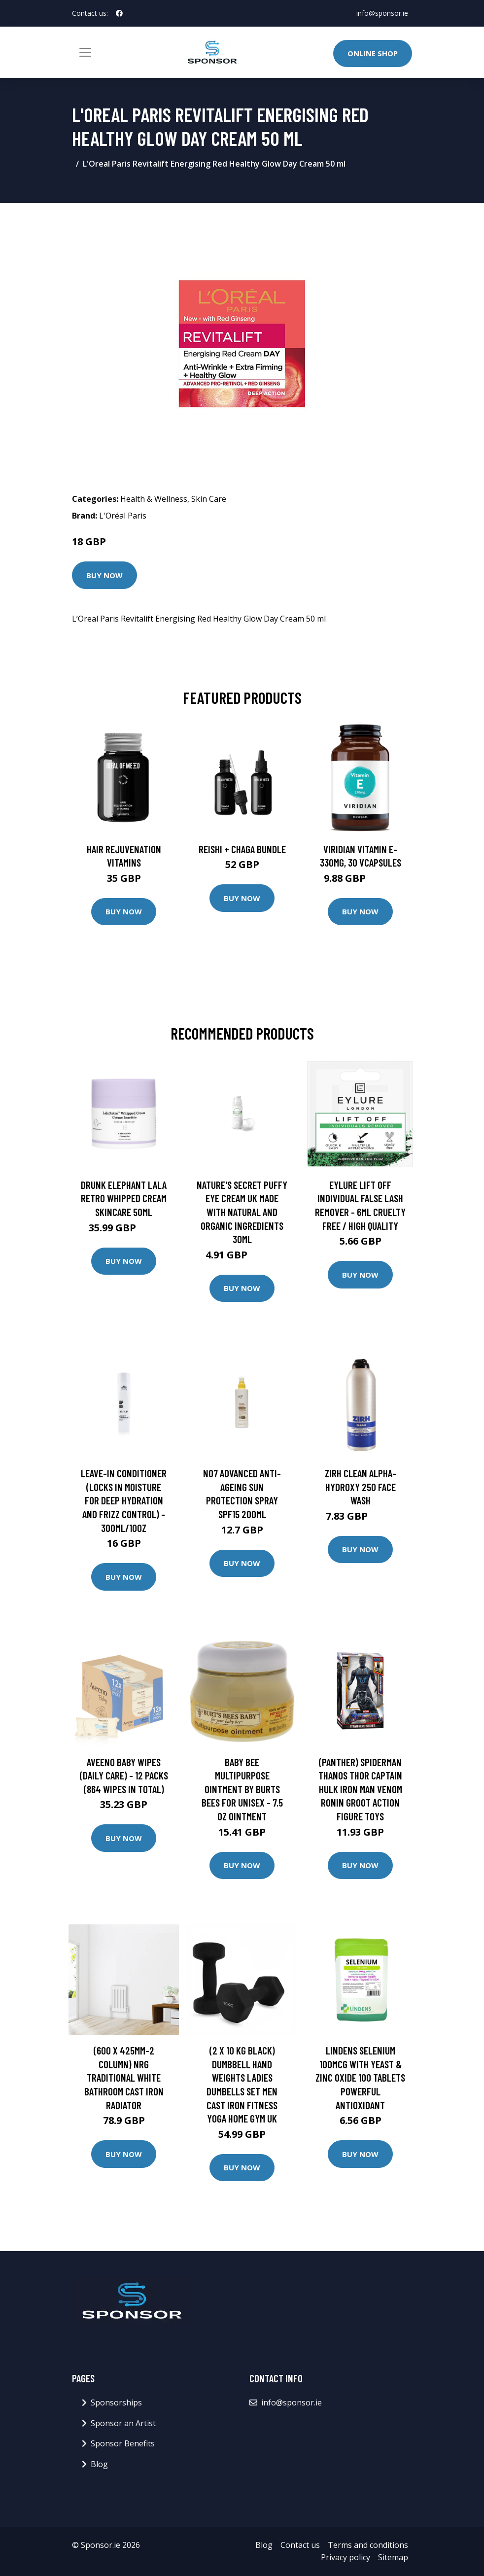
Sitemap (393, 2557)
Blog (99, 2464)
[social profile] (119, 13)
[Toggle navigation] (85, 52)
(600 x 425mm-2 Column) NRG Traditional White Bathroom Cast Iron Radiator (124, 2077)
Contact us (300, 2545)
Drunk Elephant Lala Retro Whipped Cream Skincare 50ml (124, 1198)
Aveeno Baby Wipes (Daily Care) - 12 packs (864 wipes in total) (124, 1775)
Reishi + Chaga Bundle (242, 849)
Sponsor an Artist (123, 2423)
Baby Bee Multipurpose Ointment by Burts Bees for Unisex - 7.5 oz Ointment (242, 1789)
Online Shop (372, 53)
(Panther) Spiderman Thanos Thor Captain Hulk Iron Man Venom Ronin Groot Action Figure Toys (360, 1789)
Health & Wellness (153, 498)
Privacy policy (345, 2557)
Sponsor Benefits (123, 2443)
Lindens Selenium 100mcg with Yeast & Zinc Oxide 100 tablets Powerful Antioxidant (360, 2077)
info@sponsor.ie (382, 13)
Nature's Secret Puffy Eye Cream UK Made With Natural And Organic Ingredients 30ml (242, 1212)
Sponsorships (116, 2402)
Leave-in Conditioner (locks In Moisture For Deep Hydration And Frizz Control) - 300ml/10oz (124, 1500)
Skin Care (208, 498)
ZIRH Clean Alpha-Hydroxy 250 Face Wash (360, 1486)
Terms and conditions (368, 2545)
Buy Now (104, 575)
